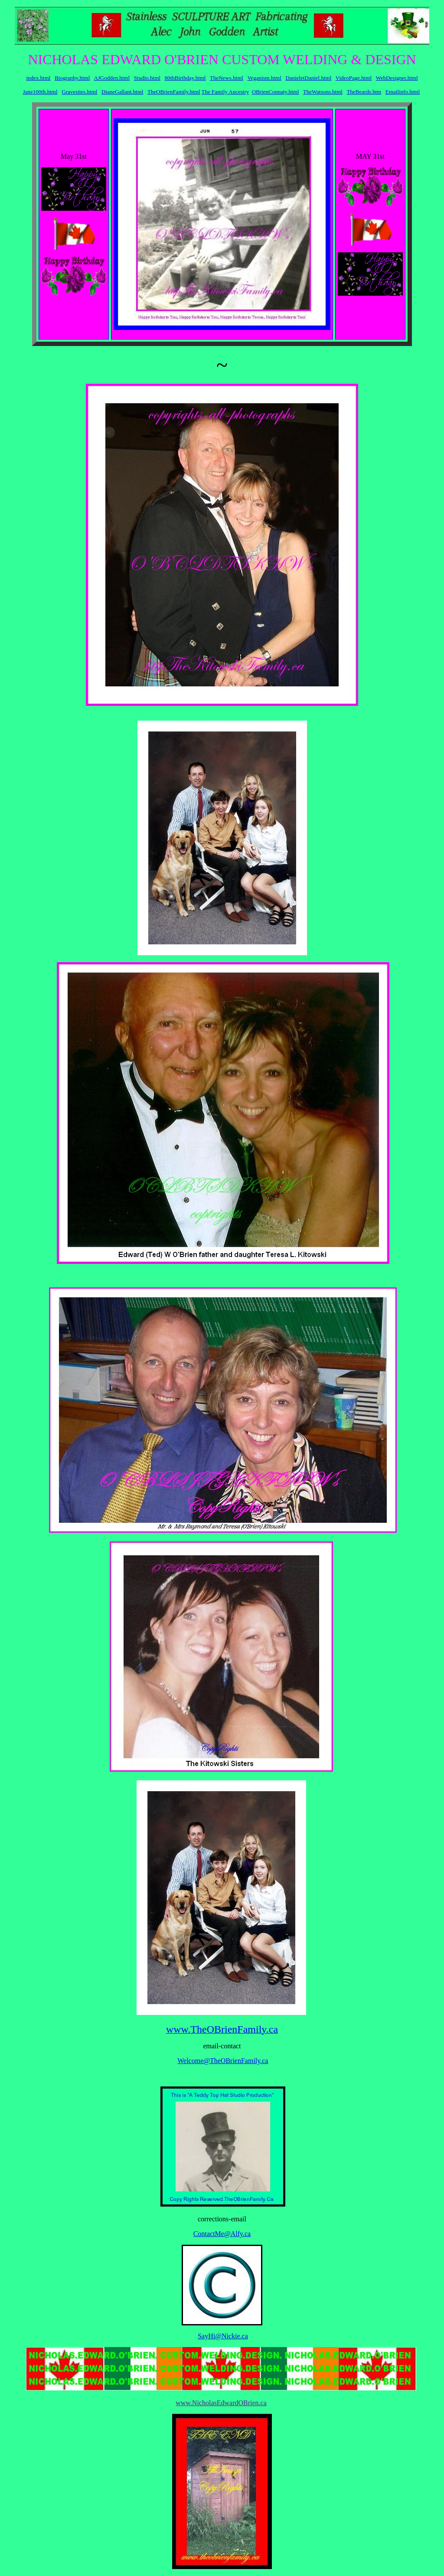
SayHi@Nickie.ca (223, 2336)
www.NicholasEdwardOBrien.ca (221, 2402)
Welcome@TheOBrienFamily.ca (222, 2060)
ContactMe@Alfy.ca (222, 2233)
